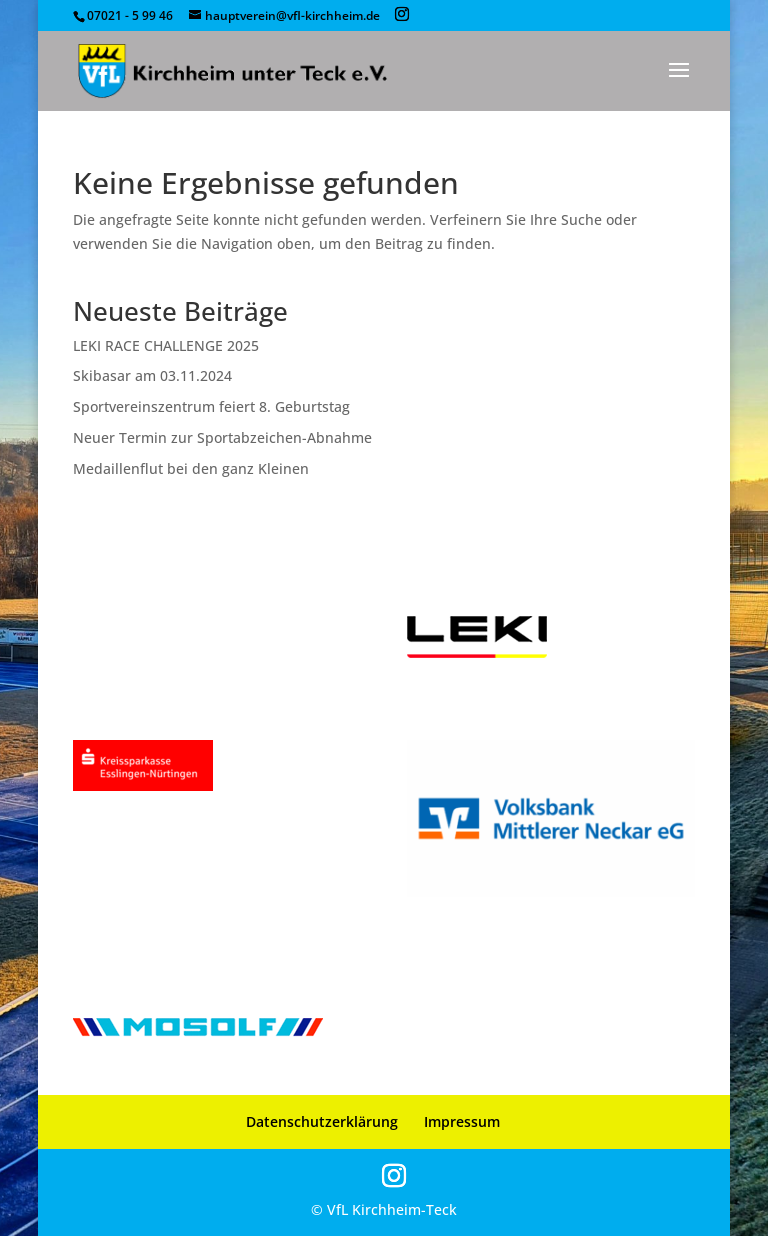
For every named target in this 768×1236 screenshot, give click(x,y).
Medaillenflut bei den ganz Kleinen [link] (191, 468)
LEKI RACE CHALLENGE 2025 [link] (166, 345)
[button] (402, 14)
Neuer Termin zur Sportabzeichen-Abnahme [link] (222, 437)
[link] (232, 70)
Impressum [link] (462, 1121)
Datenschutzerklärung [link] (322, 1121)
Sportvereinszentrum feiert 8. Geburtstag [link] (211, 406)
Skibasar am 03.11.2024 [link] (152, 375)
